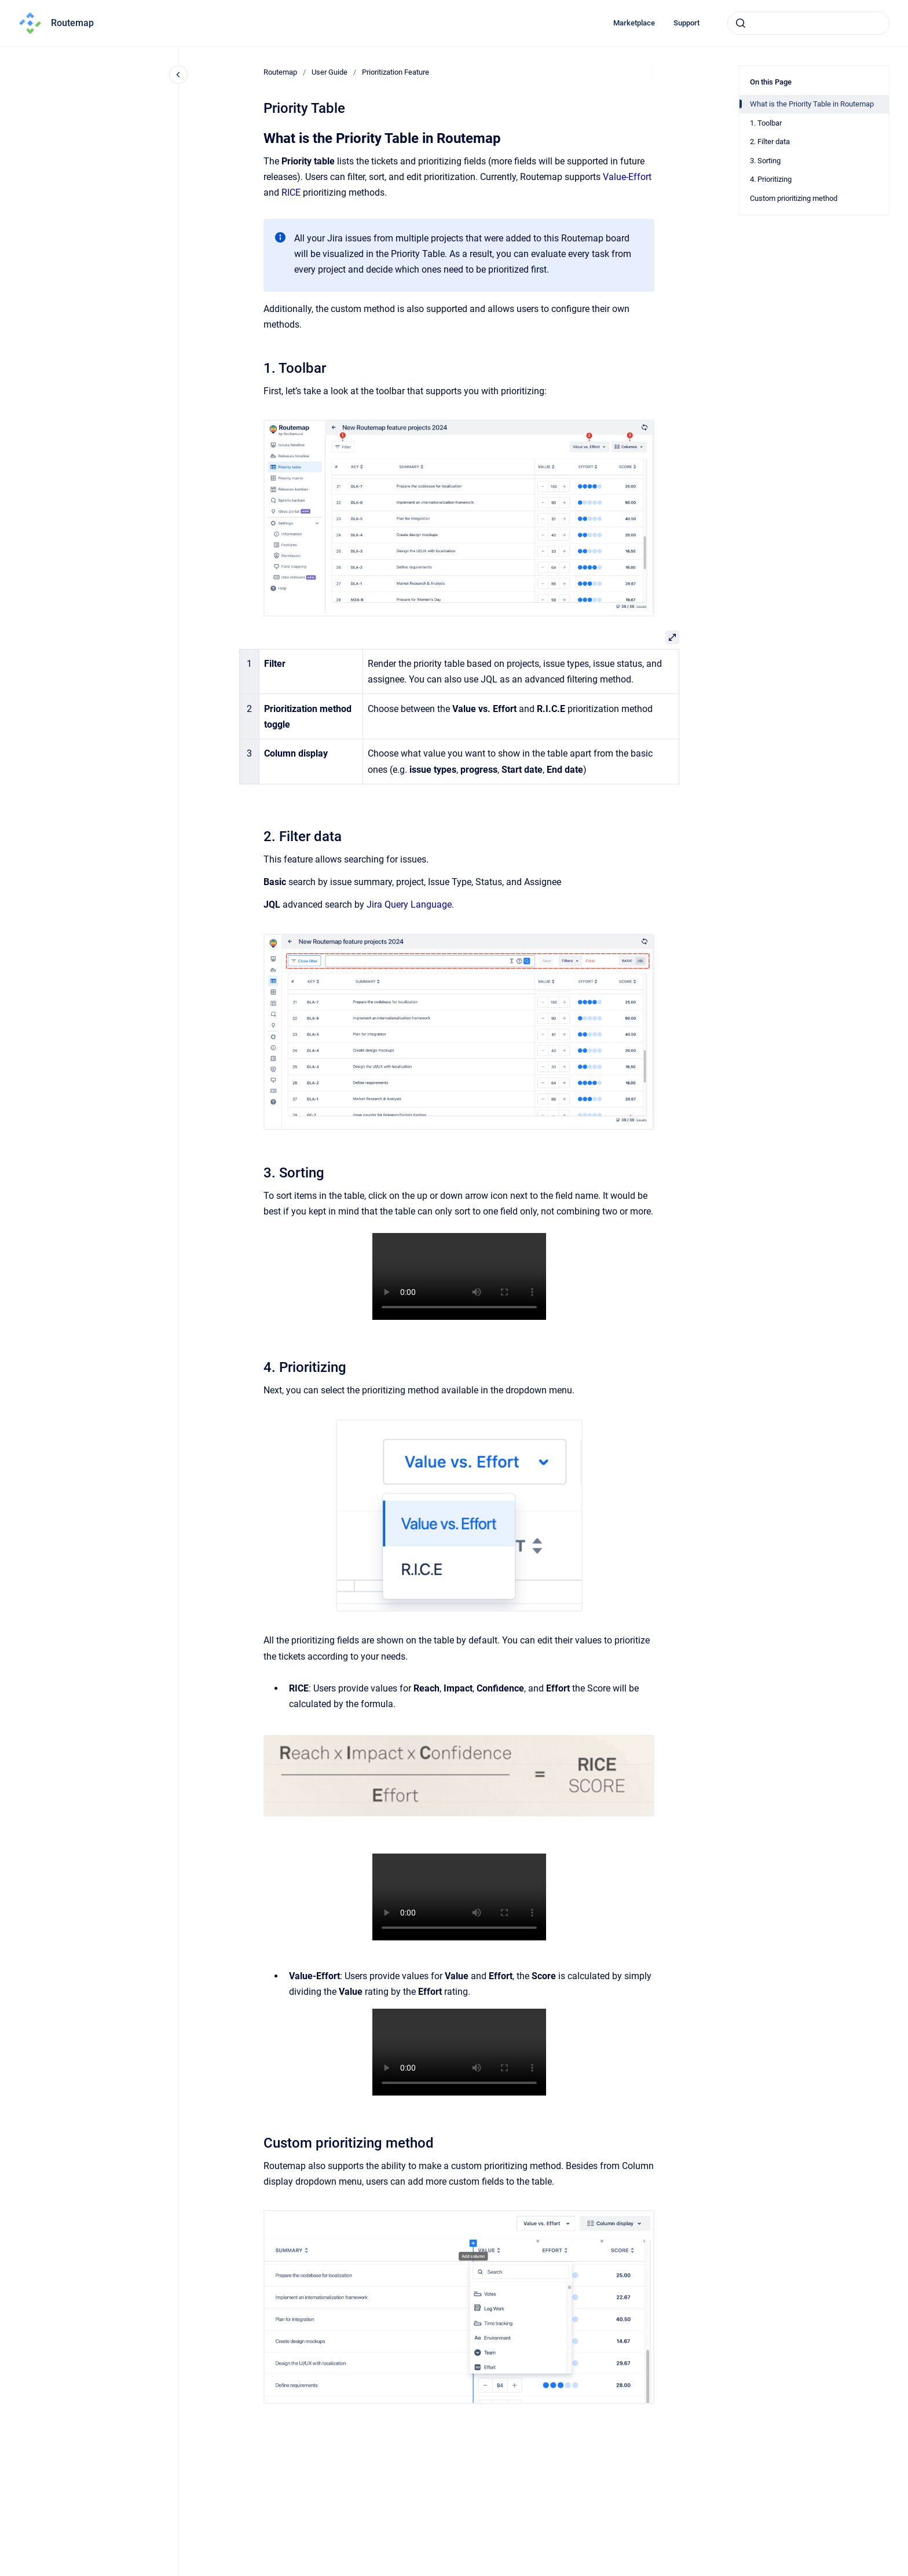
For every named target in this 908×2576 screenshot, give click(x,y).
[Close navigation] (178, 74)
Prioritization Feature (395, 72)
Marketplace (634, 23)
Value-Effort (627, 176)
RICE (291, 192)
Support (686, 23)
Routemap (72, 22)
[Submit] (740, 23)
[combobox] (808, 23)
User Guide (329, 72)
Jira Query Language (409, 904)
